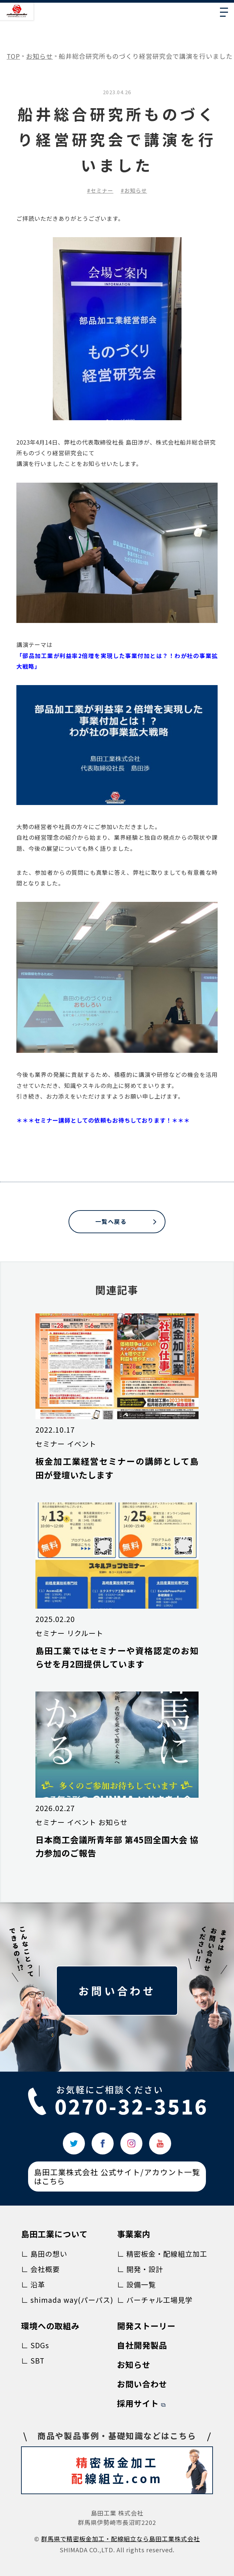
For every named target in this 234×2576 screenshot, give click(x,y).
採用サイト (138, 2403)
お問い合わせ (117, 1990)
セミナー (102, 190)
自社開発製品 (142, 2345)
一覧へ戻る (111, 1221)
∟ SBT (32, 2361)
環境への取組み (50, 2325)
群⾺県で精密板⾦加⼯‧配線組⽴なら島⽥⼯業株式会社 (120, 2538)
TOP (13, 55)
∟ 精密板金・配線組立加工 (162, 2254)
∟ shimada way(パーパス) (67, 2300)
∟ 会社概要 (40, 2269)
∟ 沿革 (33, 2284)
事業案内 (133, 2234)
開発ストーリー (146, 2325)
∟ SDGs (35, 2345)
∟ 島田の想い (44, 2254)
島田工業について (54, 2234)
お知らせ (39, 55)
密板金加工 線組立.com (140, 2470)
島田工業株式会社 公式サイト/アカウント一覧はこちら (117, 2176)
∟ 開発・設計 (140, 2269)
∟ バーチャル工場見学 (155, 2300)
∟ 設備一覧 (136, 2284)
